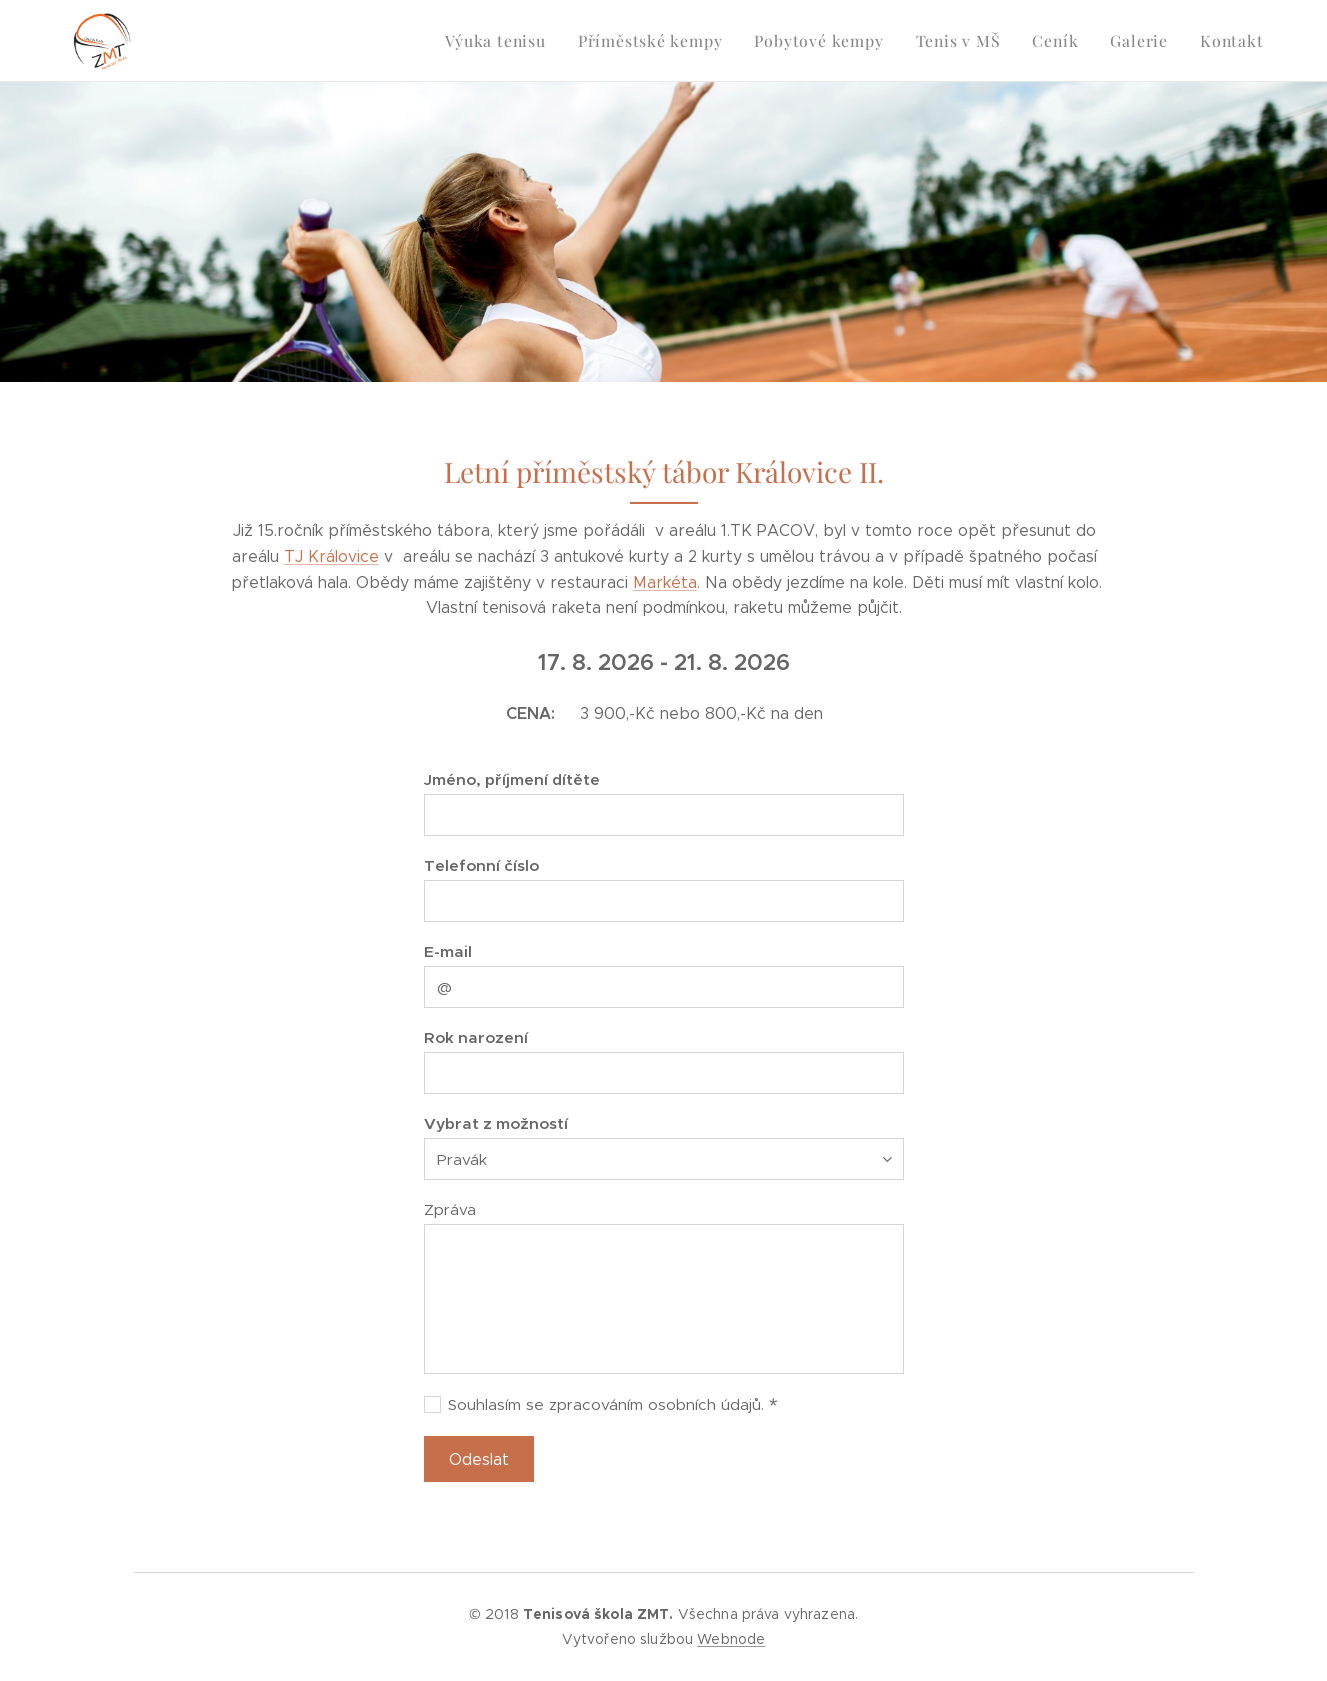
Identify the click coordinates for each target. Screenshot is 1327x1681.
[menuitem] (521, 41)
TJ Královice (330, 556)
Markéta (665, 582)
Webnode (731, 1639)
